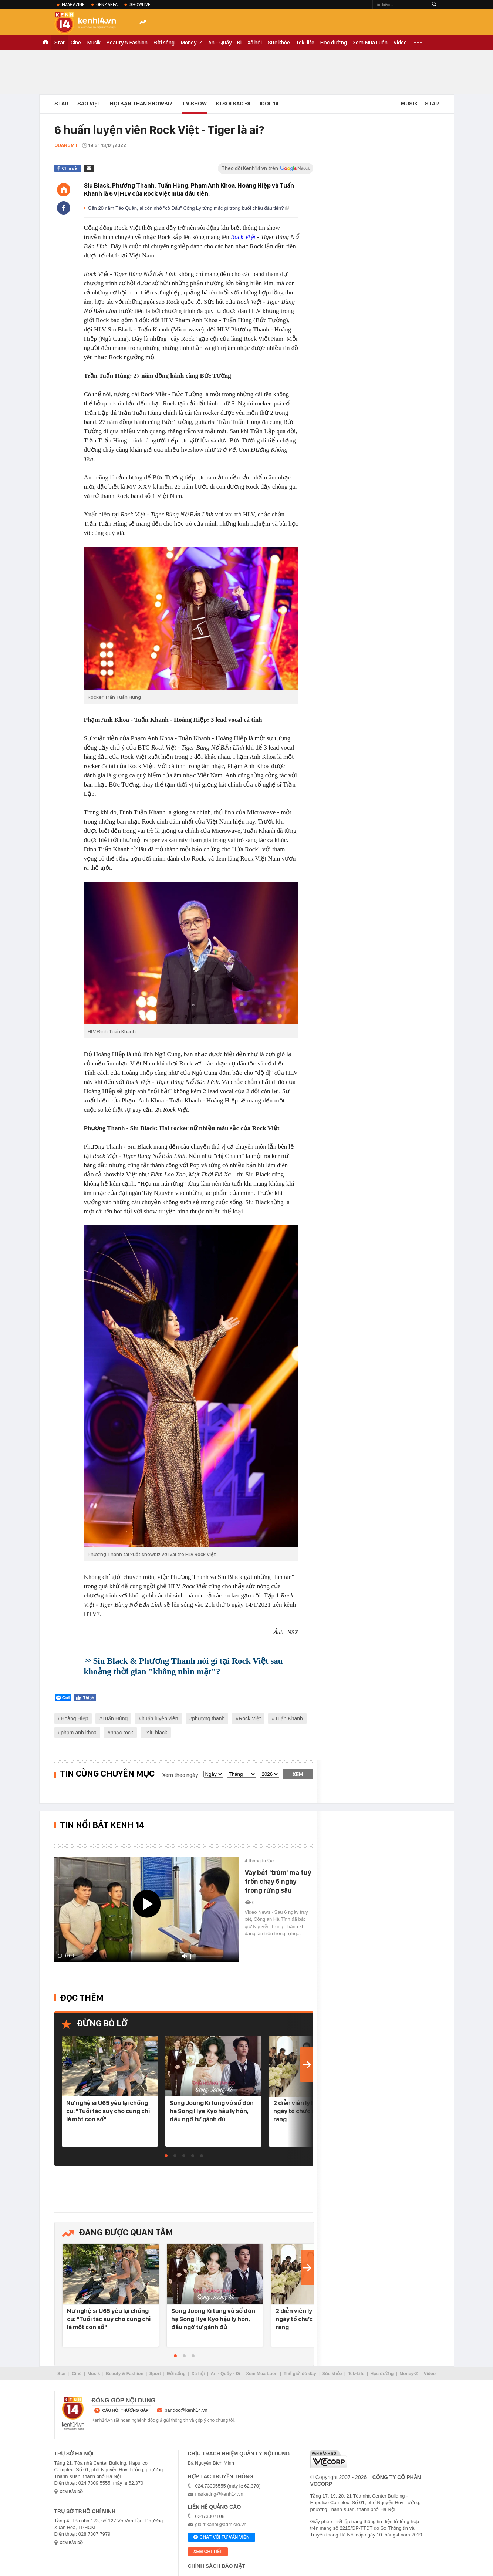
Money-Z (191, 42)
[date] (213, 1774)
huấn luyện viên (160, 1718)
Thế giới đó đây (300, 2373)
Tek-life (305, 42)
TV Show (194, 103)
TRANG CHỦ (45, 42)
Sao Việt (89, 103)
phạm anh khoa (79, 1732)
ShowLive (139, 4)
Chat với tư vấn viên (221, 2537)
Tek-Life (356, 2373)
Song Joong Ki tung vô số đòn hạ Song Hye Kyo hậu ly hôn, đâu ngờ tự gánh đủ (212, 2111)
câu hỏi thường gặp (125, 2410)
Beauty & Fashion (127, 42)
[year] (269, 1774)
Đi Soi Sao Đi (233, 103)
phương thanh (208, 1718)
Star (59, 42)
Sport (155, 2373)
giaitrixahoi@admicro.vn (221, 2524)
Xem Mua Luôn (370, 42)
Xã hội (254, 42)
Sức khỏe (279, 42)
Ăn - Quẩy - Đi (225, 42)
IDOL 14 (269, 103)
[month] (241, 1774)
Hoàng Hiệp (74, 1718)
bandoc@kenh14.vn (186, 2410)
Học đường (333, 42)
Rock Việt (243, 236)
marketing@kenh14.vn (219, 2494)
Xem (298, 1774)
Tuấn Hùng (115, 1718)
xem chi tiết (207, 2551)
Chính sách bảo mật (216, 2566)
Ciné (76, 42)
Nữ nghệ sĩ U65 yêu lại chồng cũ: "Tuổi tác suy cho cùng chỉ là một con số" (108, 2111)
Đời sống (164, 42)
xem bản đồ (71, 2492)
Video (400, 42)
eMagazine (73, 4)
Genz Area (107, 4)
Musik (94, 42)
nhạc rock (122, 1732)
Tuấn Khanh (289, 1718)
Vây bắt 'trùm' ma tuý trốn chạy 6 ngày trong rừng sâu (278, 1881)
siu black (157, 1732)
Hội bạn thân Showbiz (141, 103)
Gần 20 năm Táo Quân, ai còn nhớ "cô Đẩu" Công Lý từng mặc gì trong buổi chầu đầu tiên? (188, 208)
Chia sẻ (69, 168)
